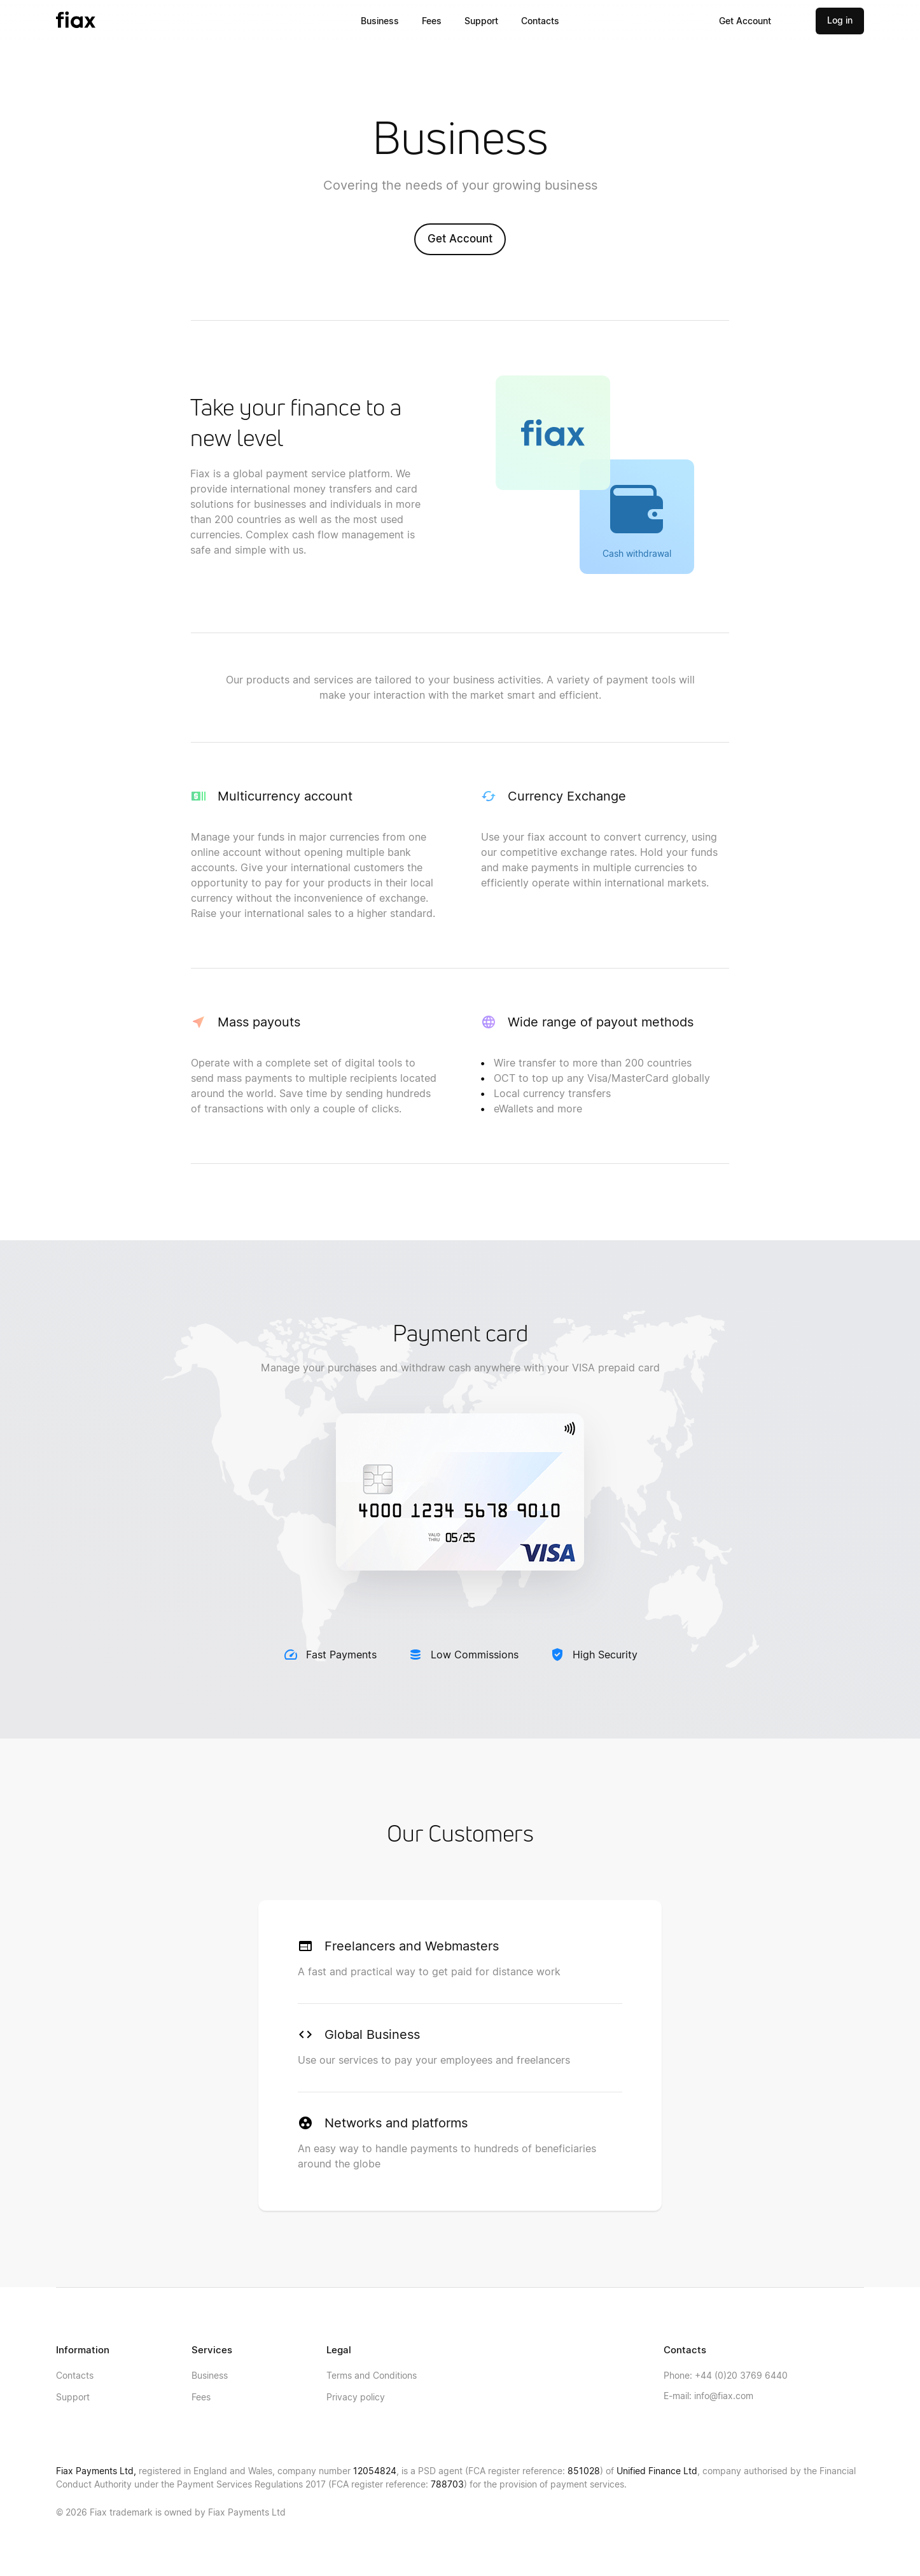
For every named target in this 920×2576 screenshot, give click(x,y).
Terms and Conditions (371, 2375)
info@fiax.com (708, 2395)
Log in (840, 20)
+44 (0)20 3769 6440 (726, 2375)
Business (380, 20)
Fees (432, 20)
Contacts (540, 20)
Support (481, 20)
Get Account (745, 20)
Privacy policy (355, 2396)
